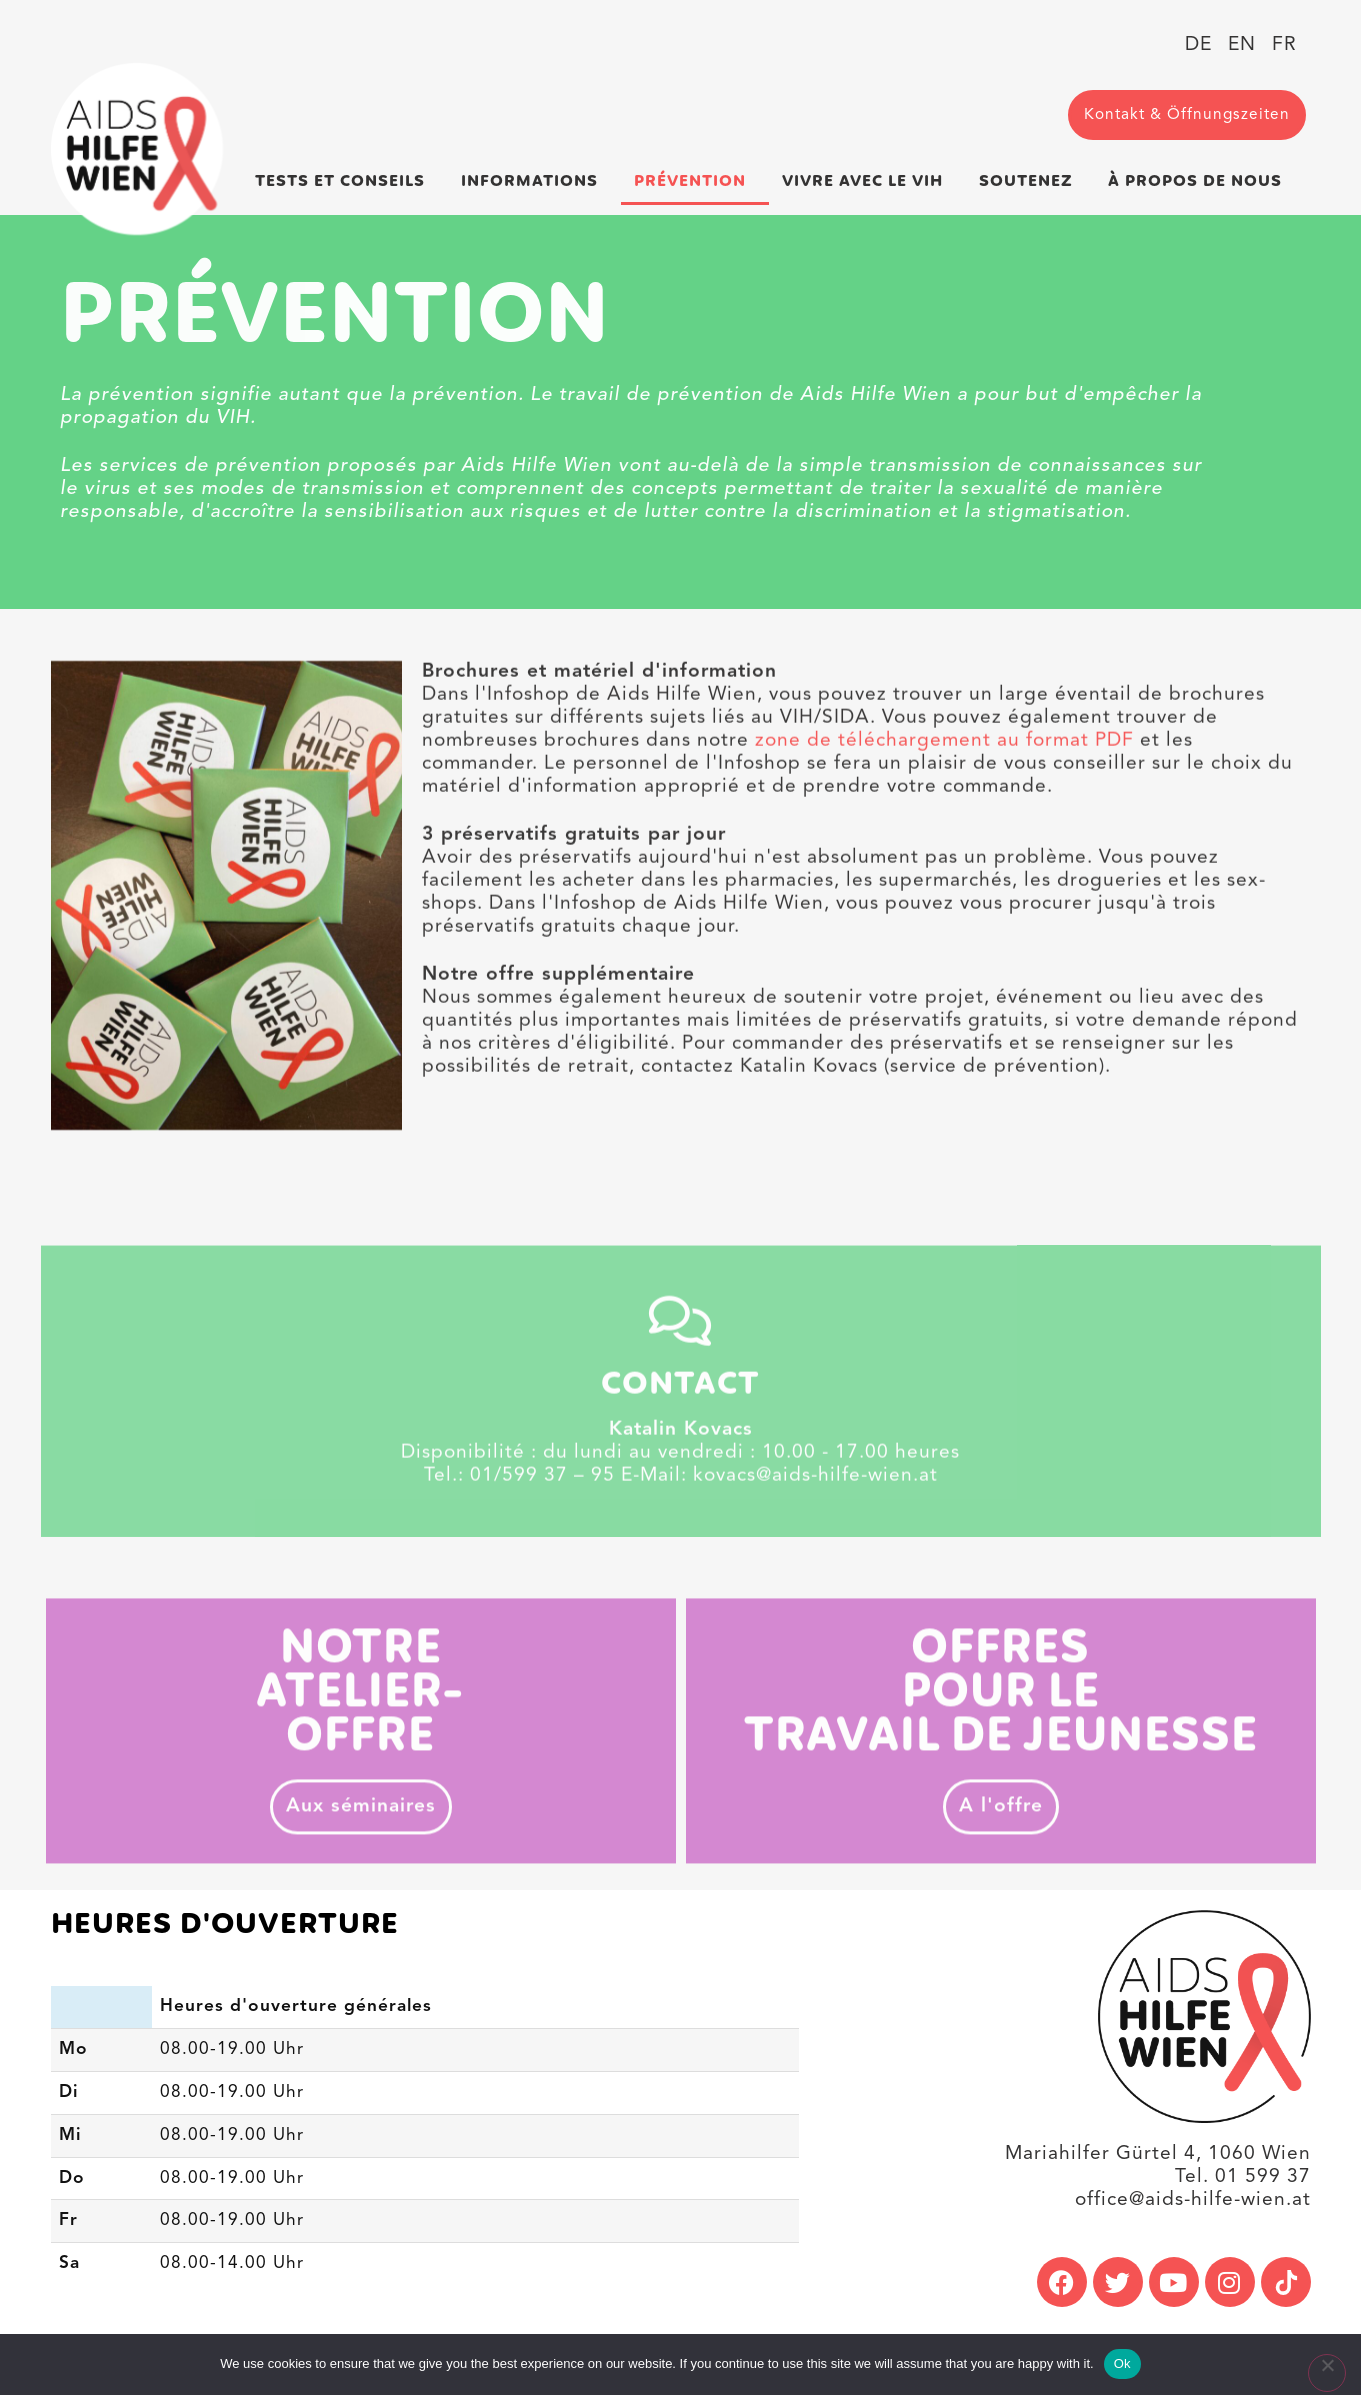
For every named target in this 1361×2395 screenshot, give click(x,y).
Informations (534, 181)
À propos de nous (1200, 181)
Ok (1122, 2363)
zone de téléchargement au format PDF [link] (944, 810)
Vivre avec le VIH (867, 181)
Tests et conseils (345, 181)
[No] (1327, 2373)
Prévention (695, 181)
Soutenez (1031, 181)
